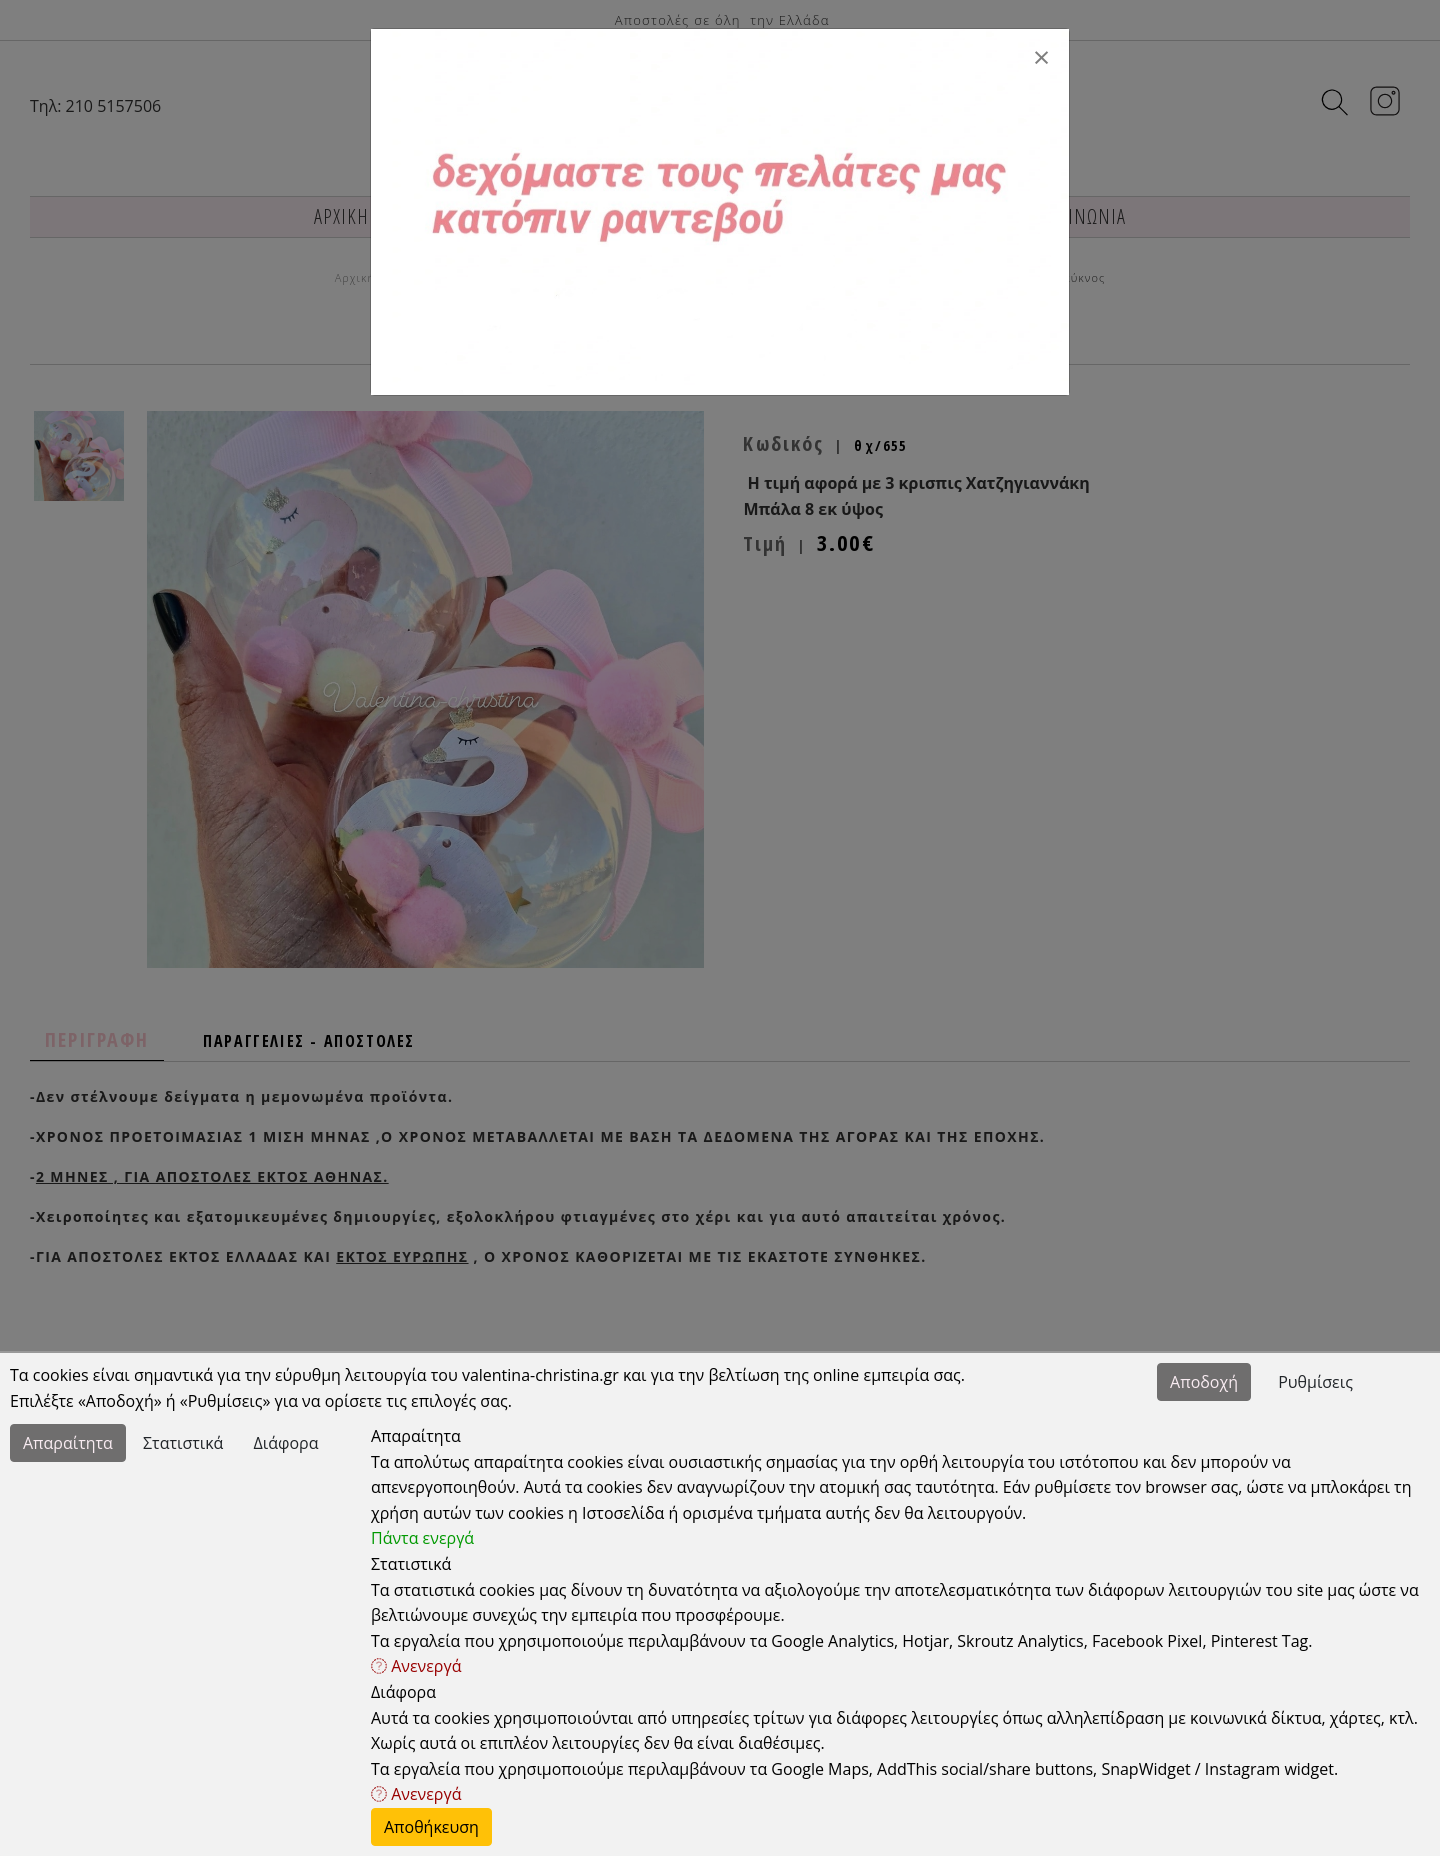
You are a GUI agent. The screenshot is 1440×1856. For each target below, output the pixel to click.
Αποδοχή (1204, 1382)
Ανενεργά (416, 1666)
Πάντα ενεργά (422, 1538)
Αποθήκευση (431, 1827)
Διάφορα (286, 1443)
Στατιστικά (183, 1443)
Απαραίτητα (68, 1443)
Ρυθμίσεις (1315, 1382)
